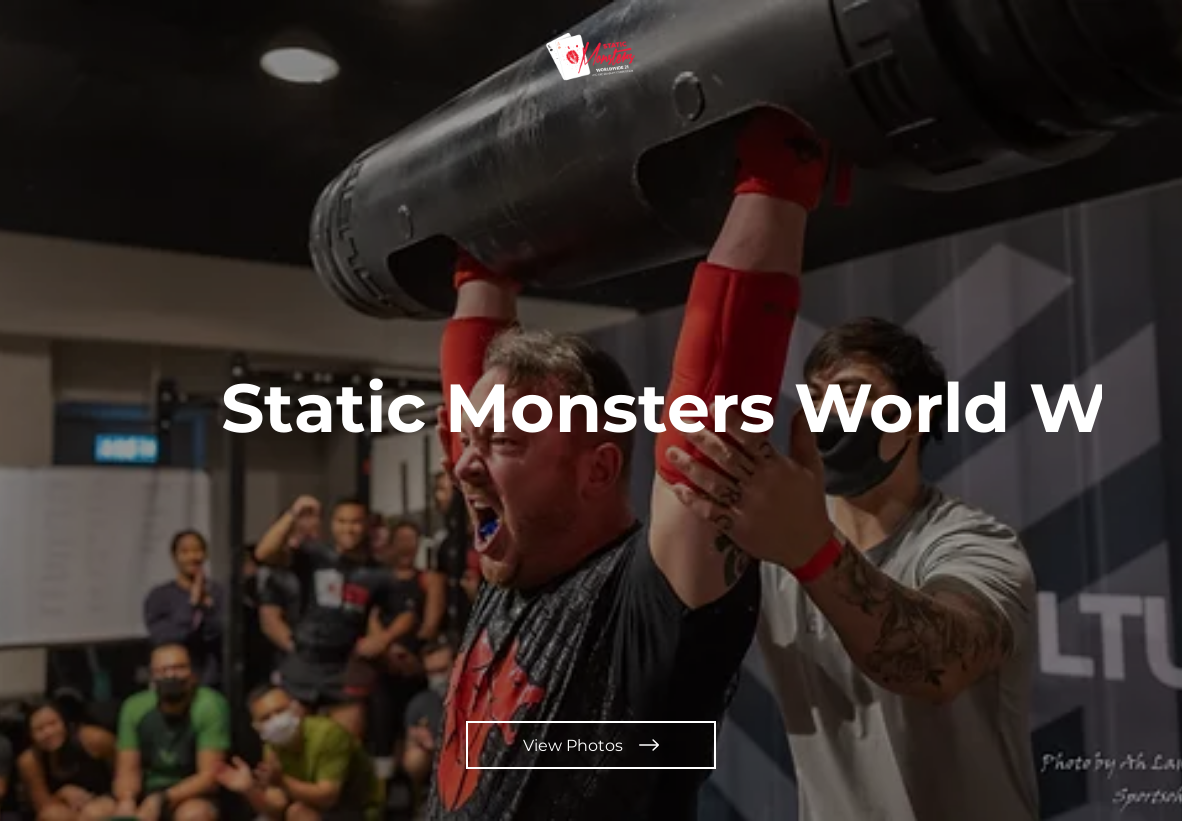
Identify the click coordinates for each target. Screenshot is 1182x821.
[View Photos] (591, 745)
